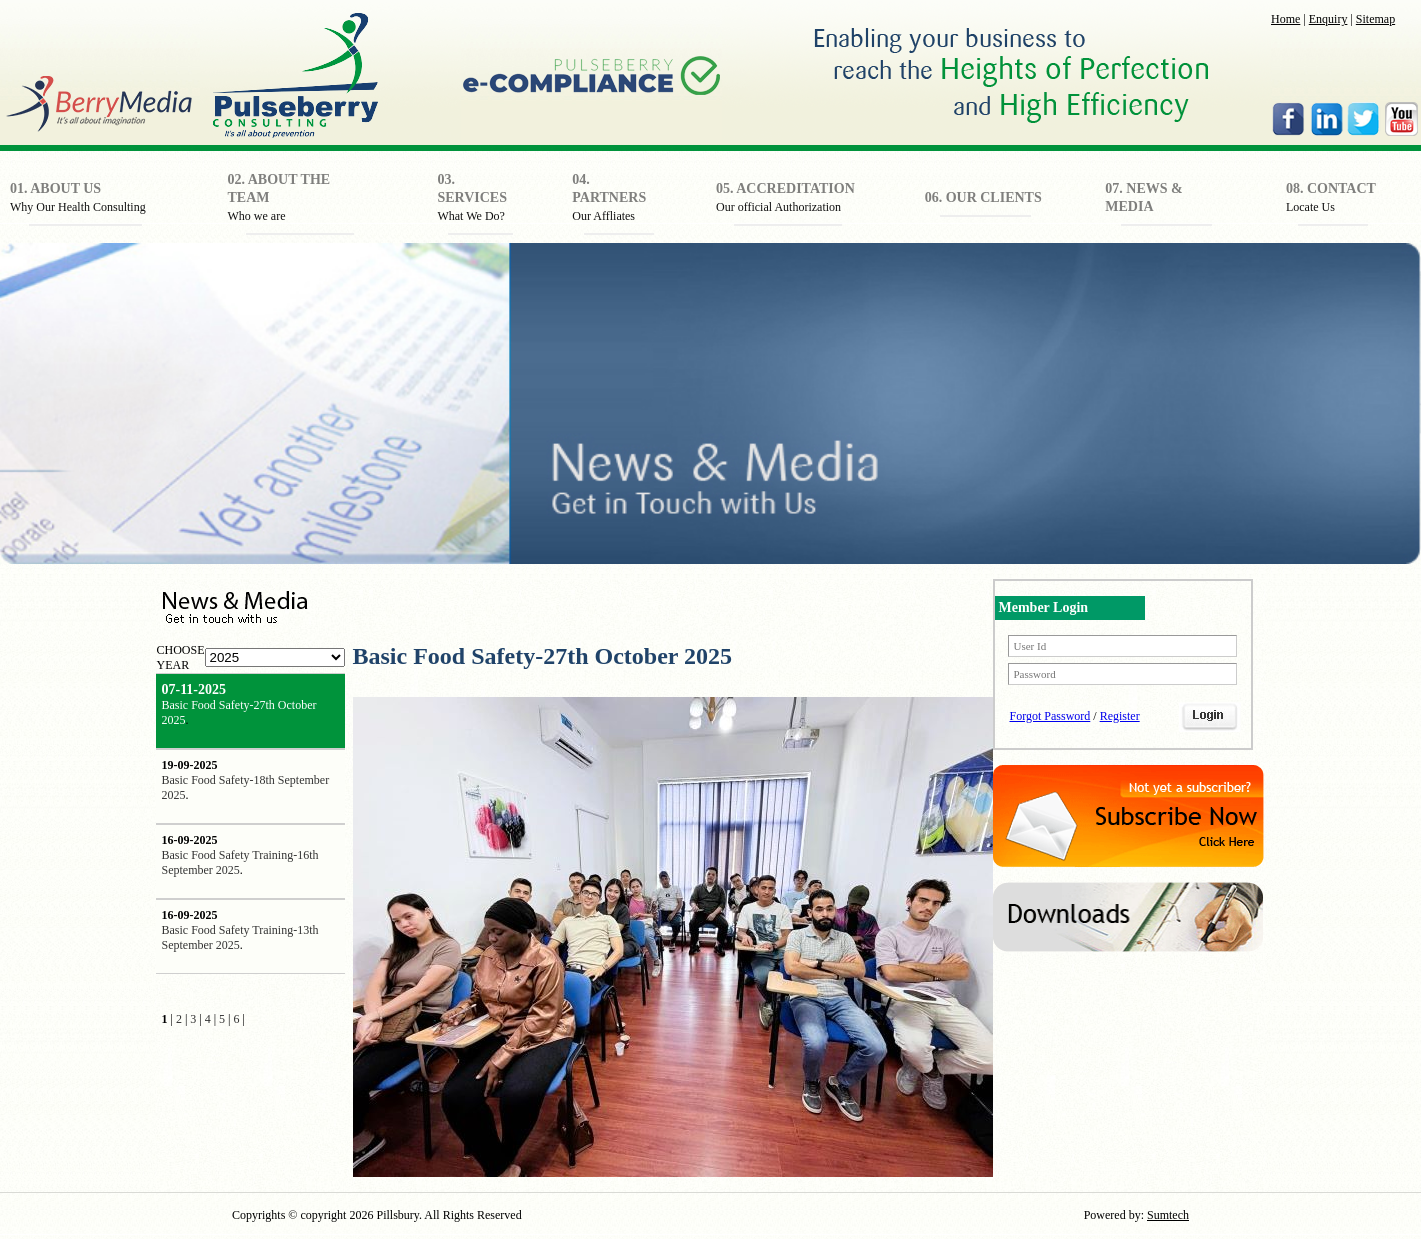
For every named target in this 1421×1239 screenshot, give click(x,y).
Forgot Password (1050, 716)
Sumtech (1168, 1215)
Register (1120, 716)
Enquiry (1328, 19)
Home (1285, 19)
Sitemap (1375, 19)
